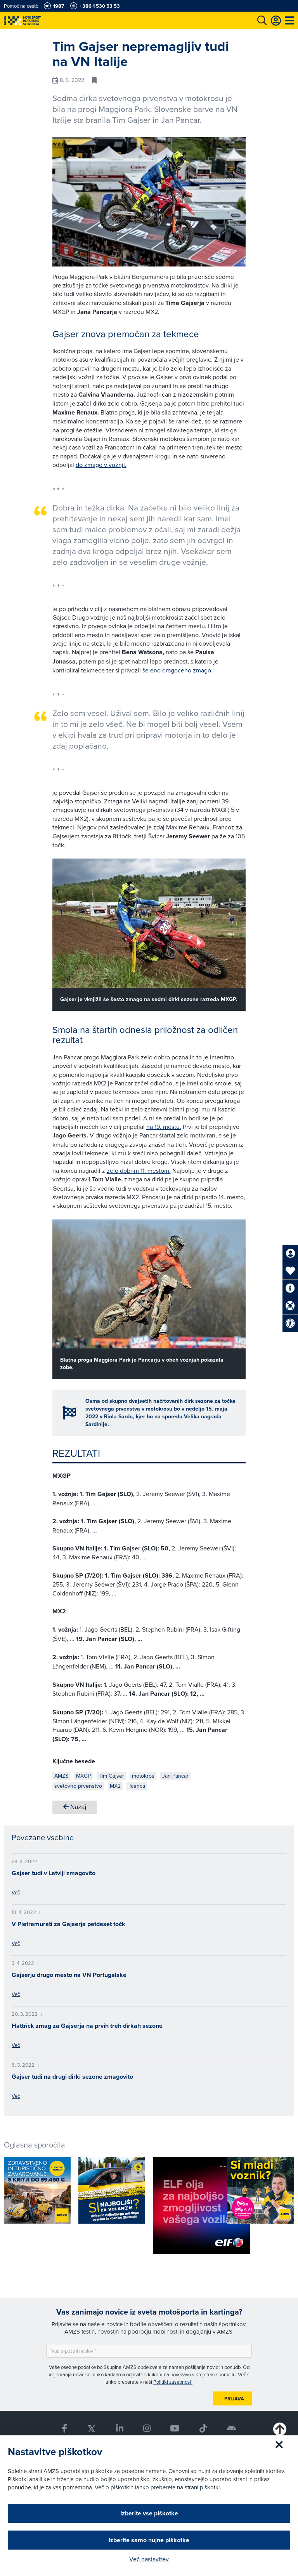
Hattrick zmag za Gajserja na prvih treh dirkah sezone (87, 2025)
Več (16, 1892)
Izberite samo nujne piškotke (149, 2540)
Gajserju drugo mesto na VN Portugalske (69, 1974)
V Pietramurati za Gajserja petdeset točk (68, 1923)
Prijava (234, 2398)
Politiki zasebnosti (172, 2381)
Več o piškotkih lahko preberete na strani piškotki (157, 2487)
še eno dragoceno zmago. (177, 670)
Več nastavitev (149, 2559)
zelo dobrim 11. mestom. (139, 1170)
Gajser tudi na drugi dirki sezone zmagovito (72, 2076)
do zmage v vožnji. (101, 464)
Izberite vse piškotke (149, 2513)
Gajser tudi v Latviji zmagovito (53, 1873)
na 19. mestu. (163, 1126)
